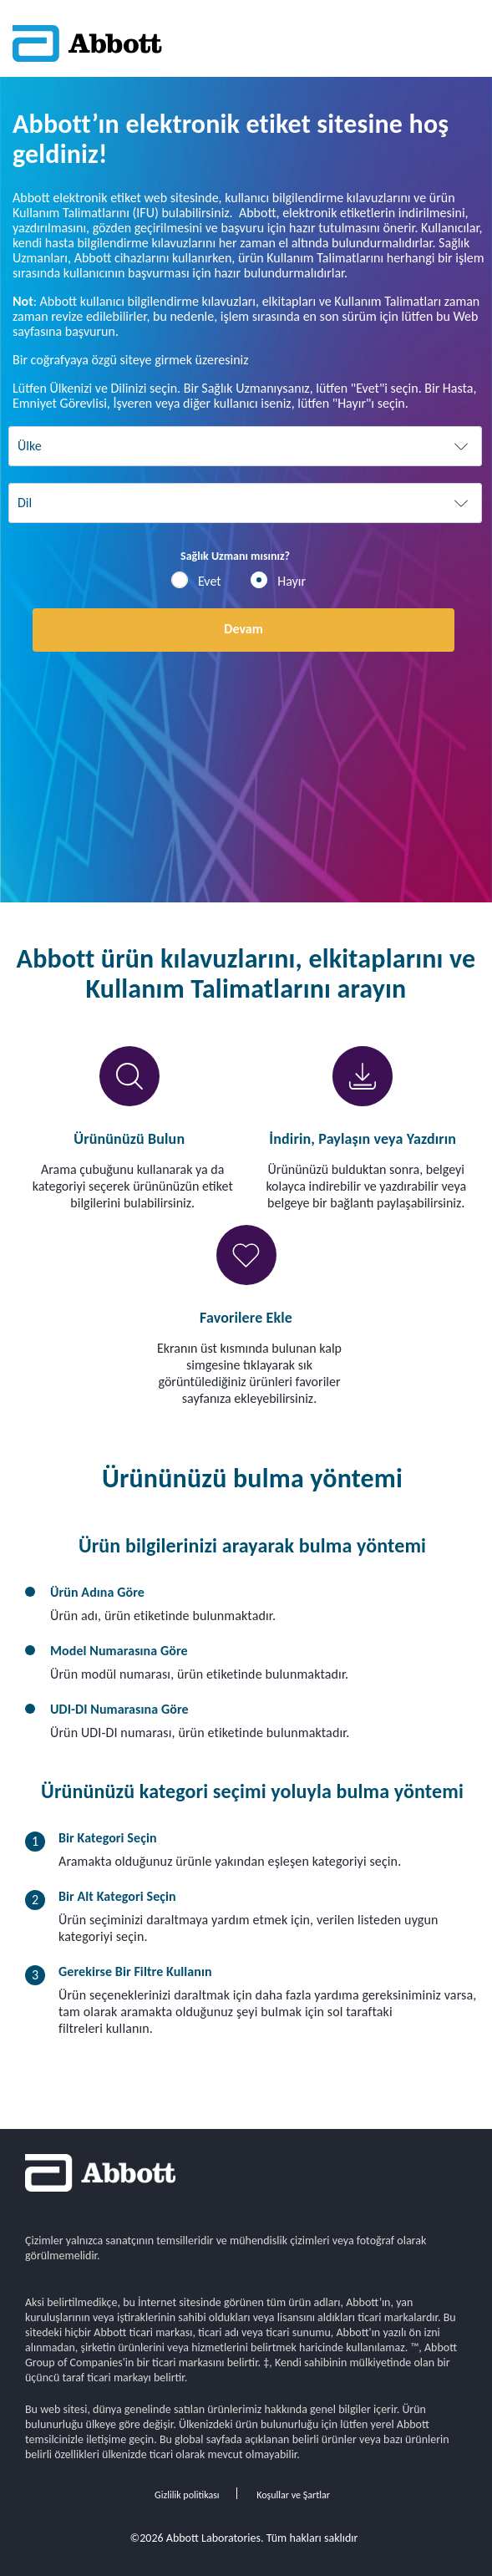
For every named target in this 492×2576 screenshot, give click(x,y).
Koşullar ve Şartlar (293, 2495)
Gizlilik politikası (187, 2495)
